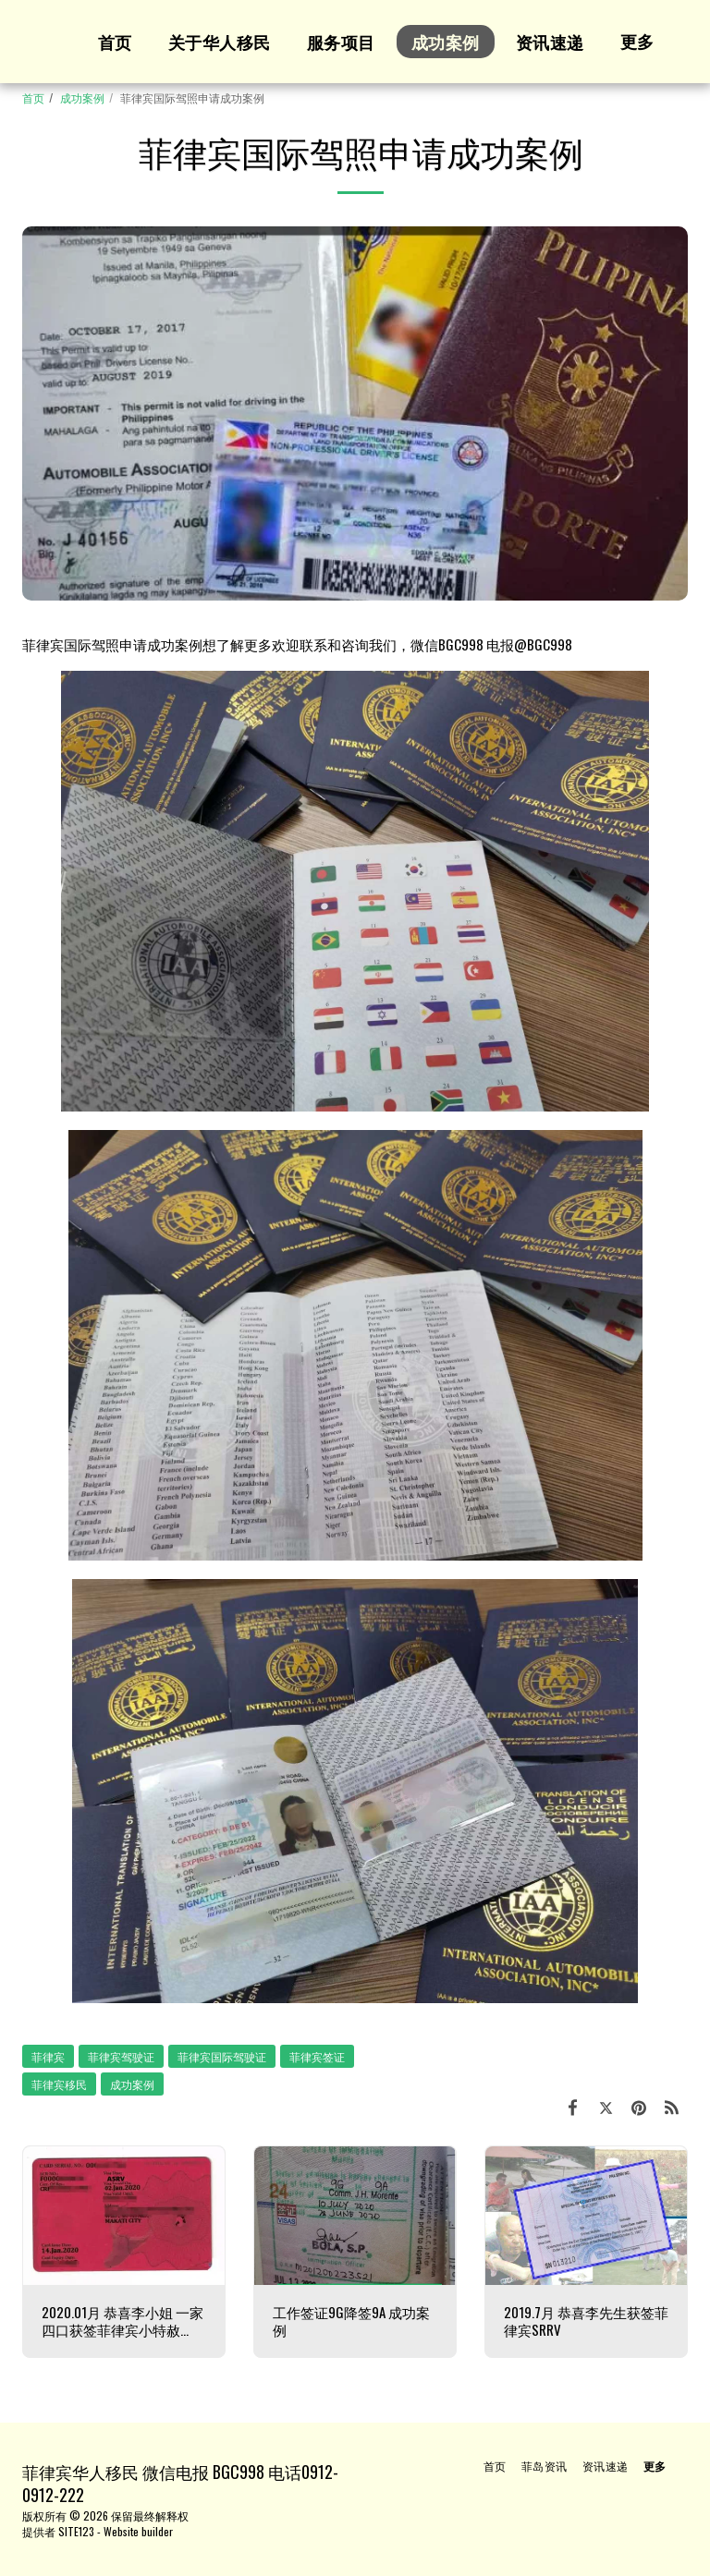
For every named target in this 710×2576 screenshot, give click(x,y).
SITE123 (76, 2531)
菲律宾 (48, 2056)
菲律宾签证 (317, 2056)
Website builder (138, 2531)
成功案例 (82, 97)
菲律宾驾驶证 (121, 2056)
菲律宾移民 (59, 2084)
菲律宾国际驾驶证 (222, 2056)
